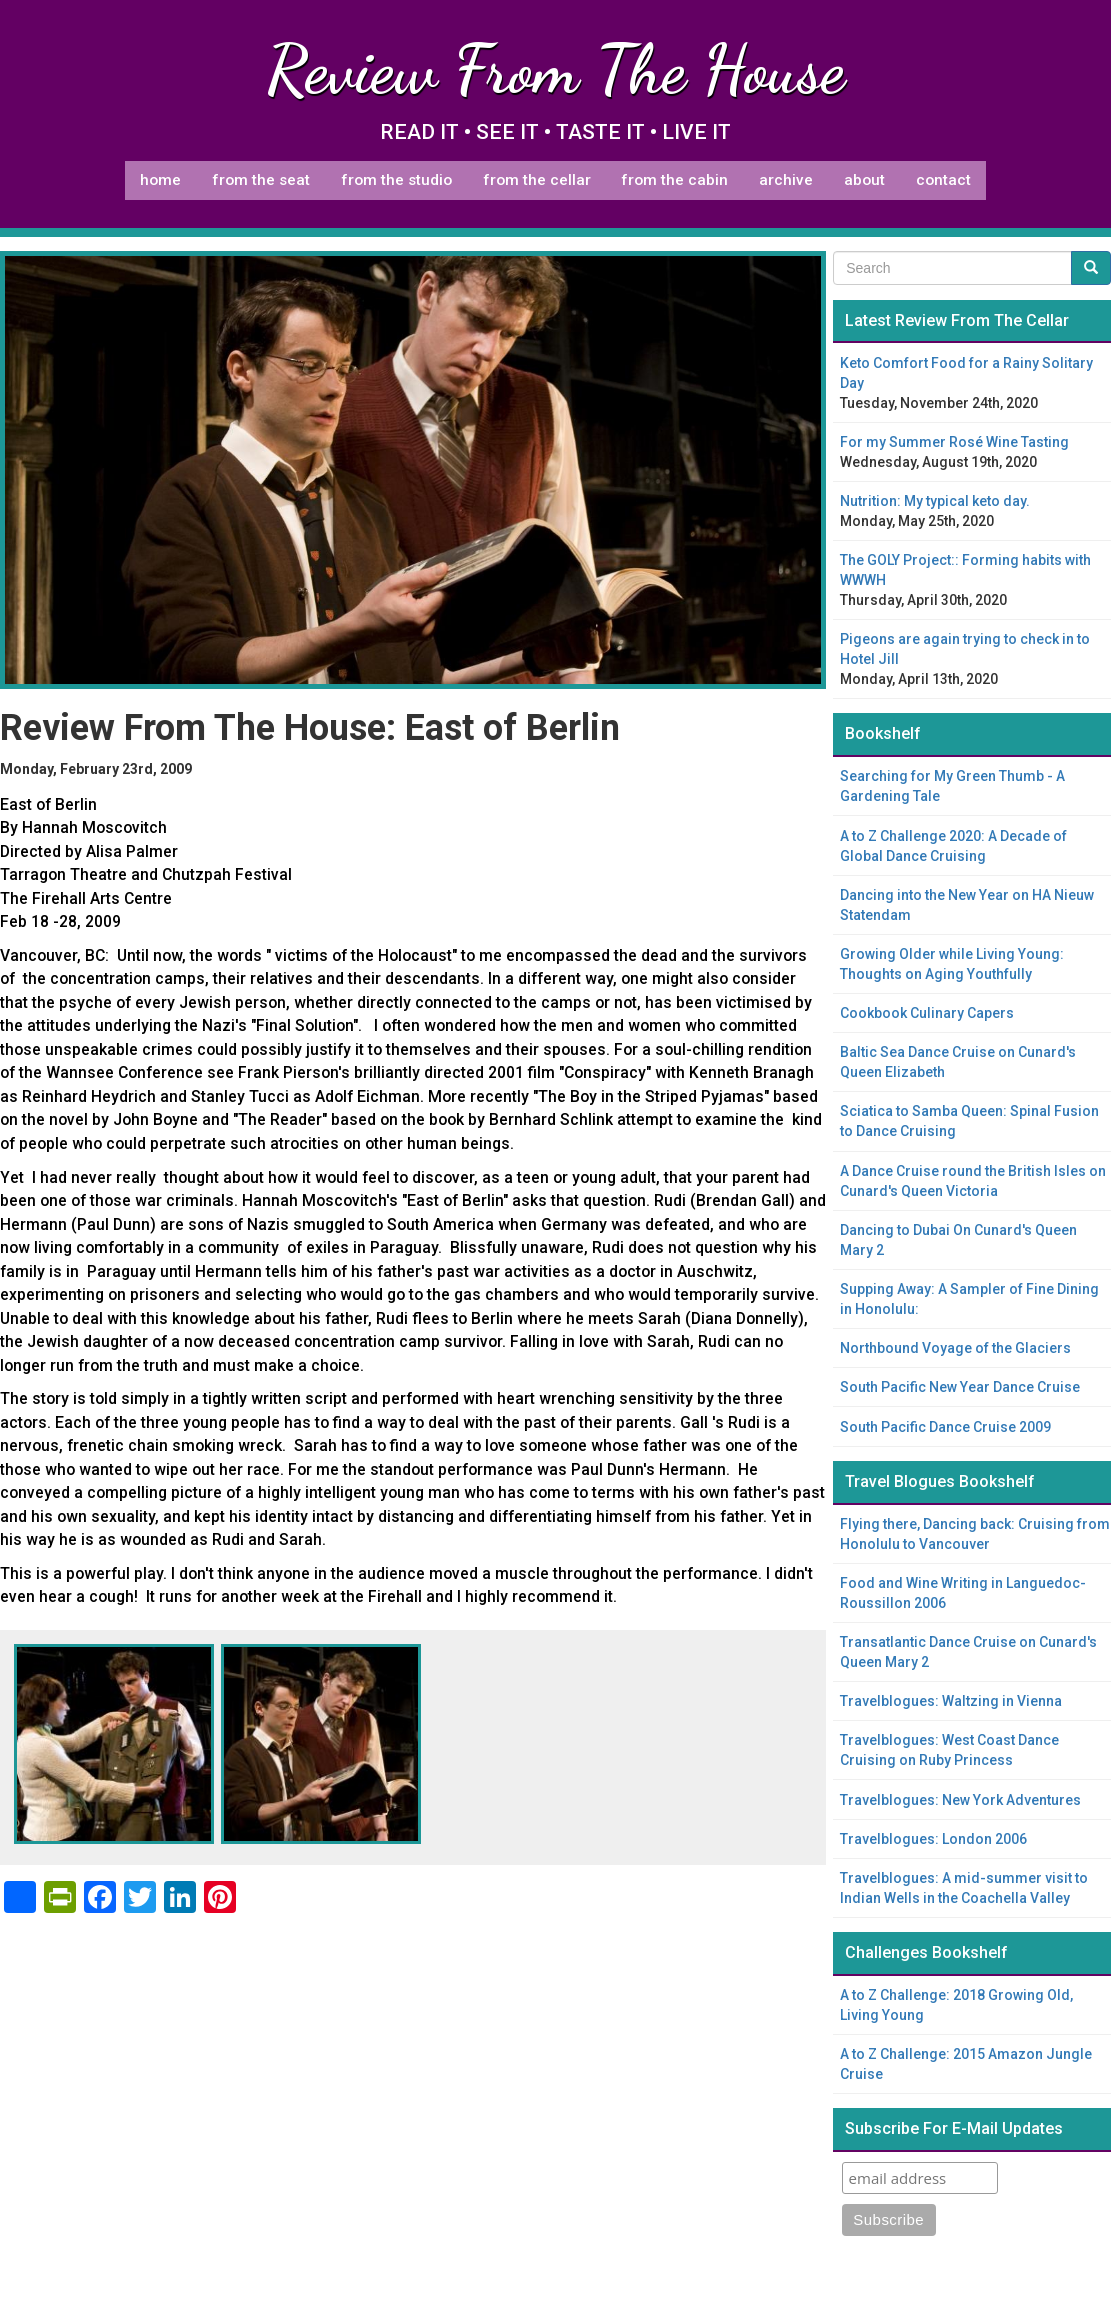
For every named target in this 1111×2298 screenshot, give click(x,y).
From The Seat (261, 180)
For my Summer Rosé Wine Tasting (954, 442)
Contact (943, 180)
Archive (786, 180)
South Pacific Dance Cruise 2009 (945, 1427)
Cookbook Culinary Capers (927, 1013)
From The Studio (396, 180)
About (864, 180)
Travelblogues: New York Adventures (960, 1800)
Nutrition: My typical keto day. (935, 501)
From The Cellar (537, 180)
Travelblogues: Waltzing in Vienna (951, 1701)
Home (160, 180)
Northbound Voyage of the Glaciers (955, 1348)
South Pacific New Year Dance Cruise (960, 1387)
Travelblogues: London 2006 (933, 1839)
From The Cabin (674, 180)
